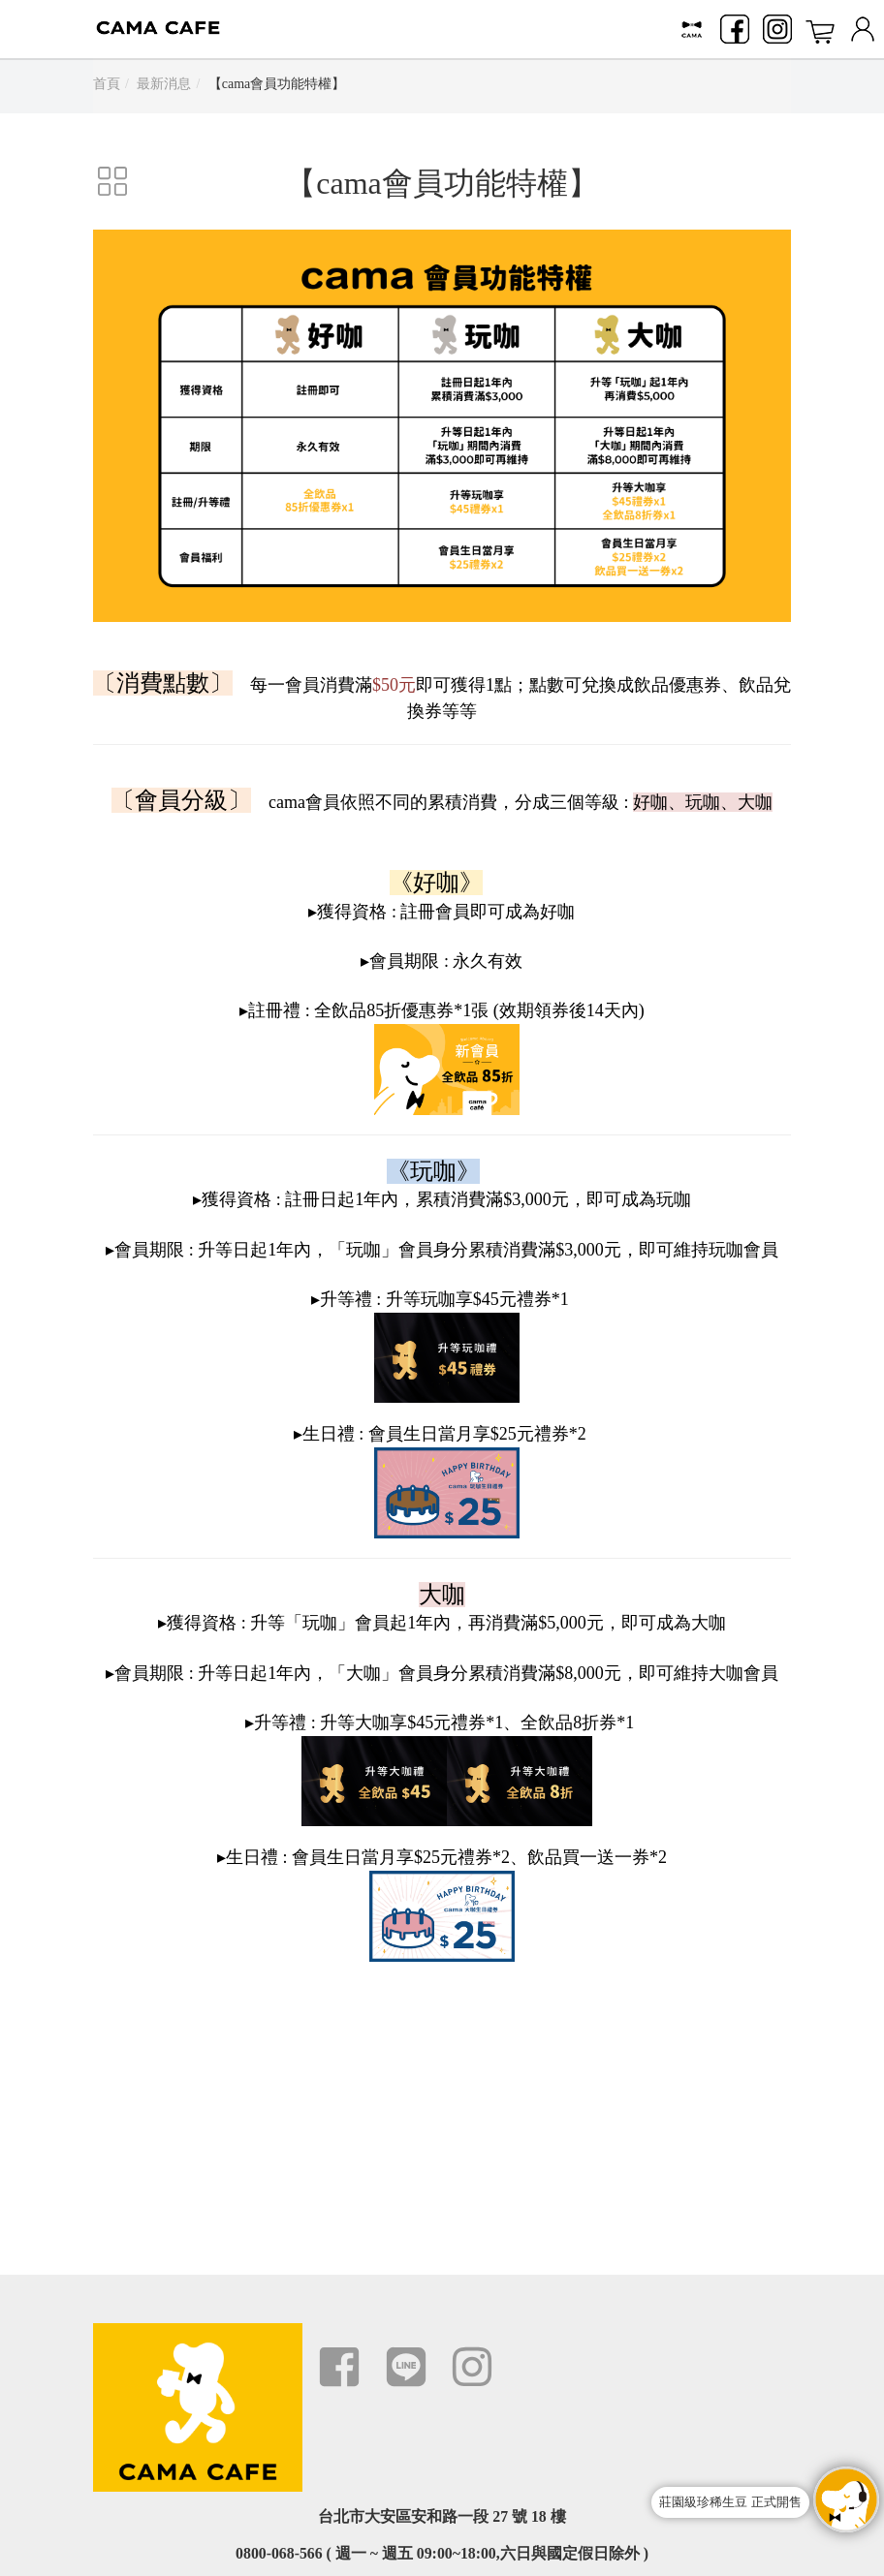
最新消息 (164, 84)
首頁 (106, 84)
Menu (29, 29)
